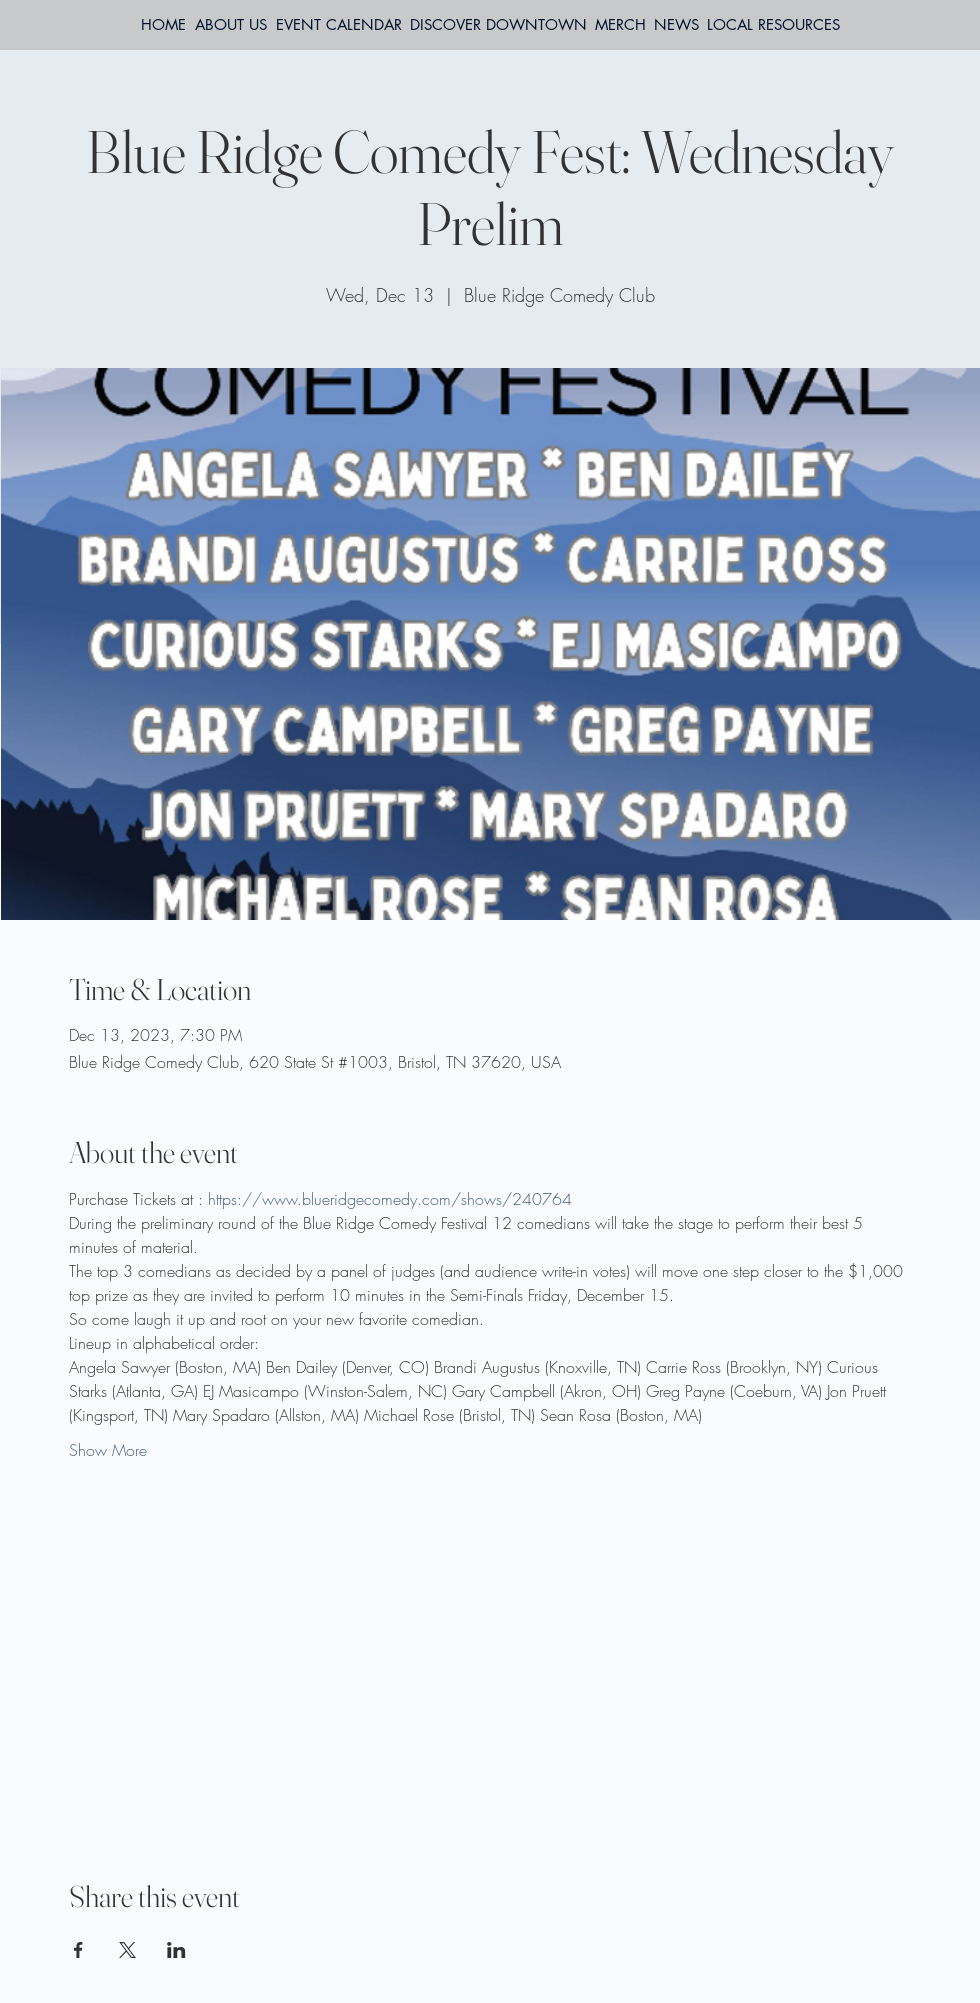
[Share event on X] (127, 1950)
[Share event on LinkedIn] (176, 1950)
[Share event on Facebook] (78, 1950)
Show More (108, 1450)
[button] (773, 25)
